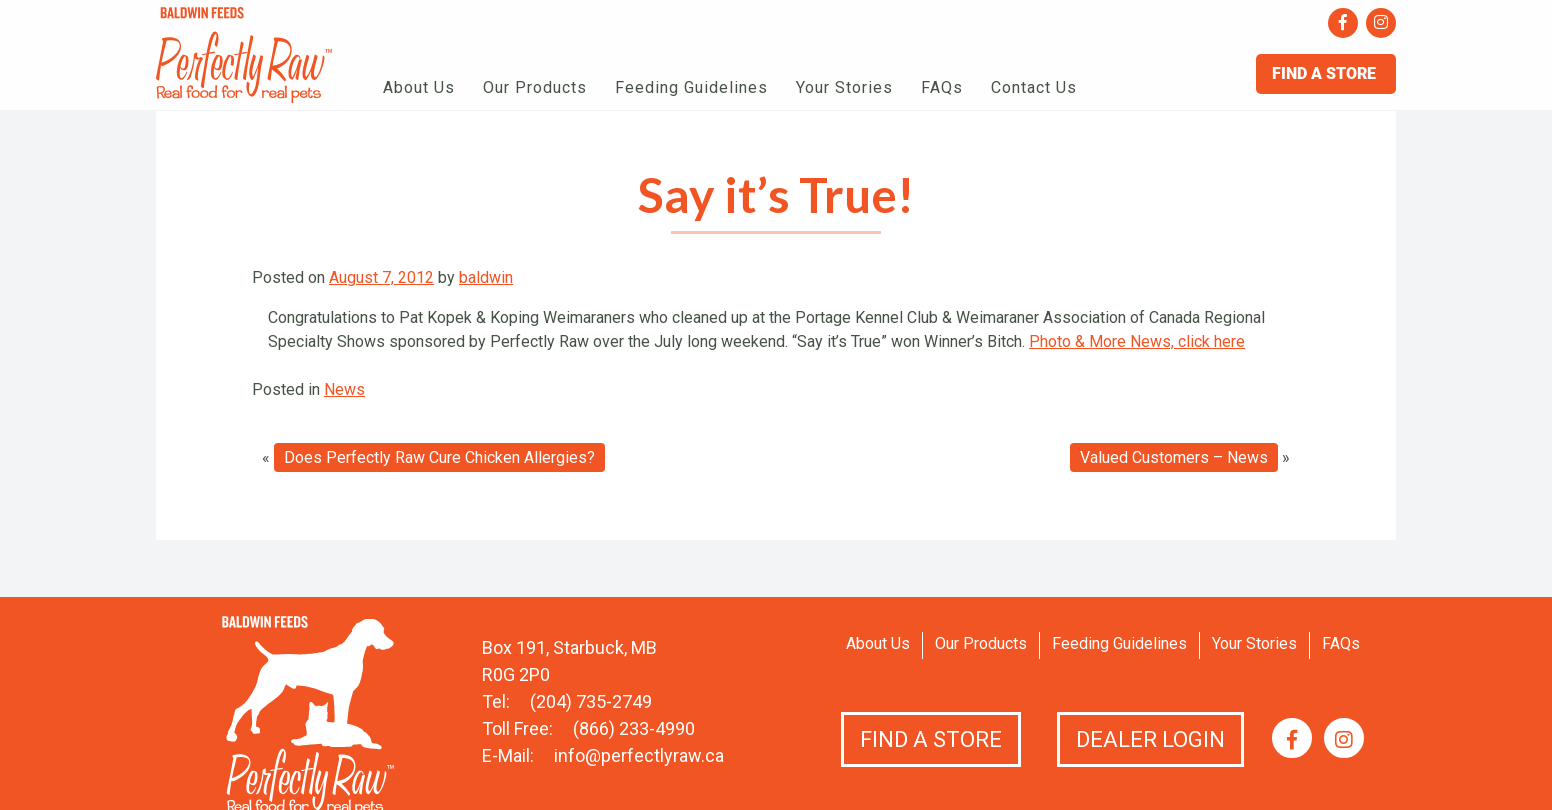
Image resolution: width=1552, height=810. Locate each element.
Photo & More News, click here (1137, 341)
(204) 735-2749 (591, 701)
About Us (419, 87)
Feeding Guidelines (691, 87)
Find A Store (1326, 73)
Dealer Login (1150, 739)
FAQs (942, 87)
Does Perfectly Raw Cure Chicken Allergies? (439, 457)
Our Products (535, 87)
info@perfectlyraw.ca (639, 755)
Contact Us (1034, 87)
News (344, 389)
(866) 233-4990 (634, 728)
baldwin (486, 277)
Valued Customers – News (1174, 457)
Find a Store (931, 739)
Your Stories (844, 87)
